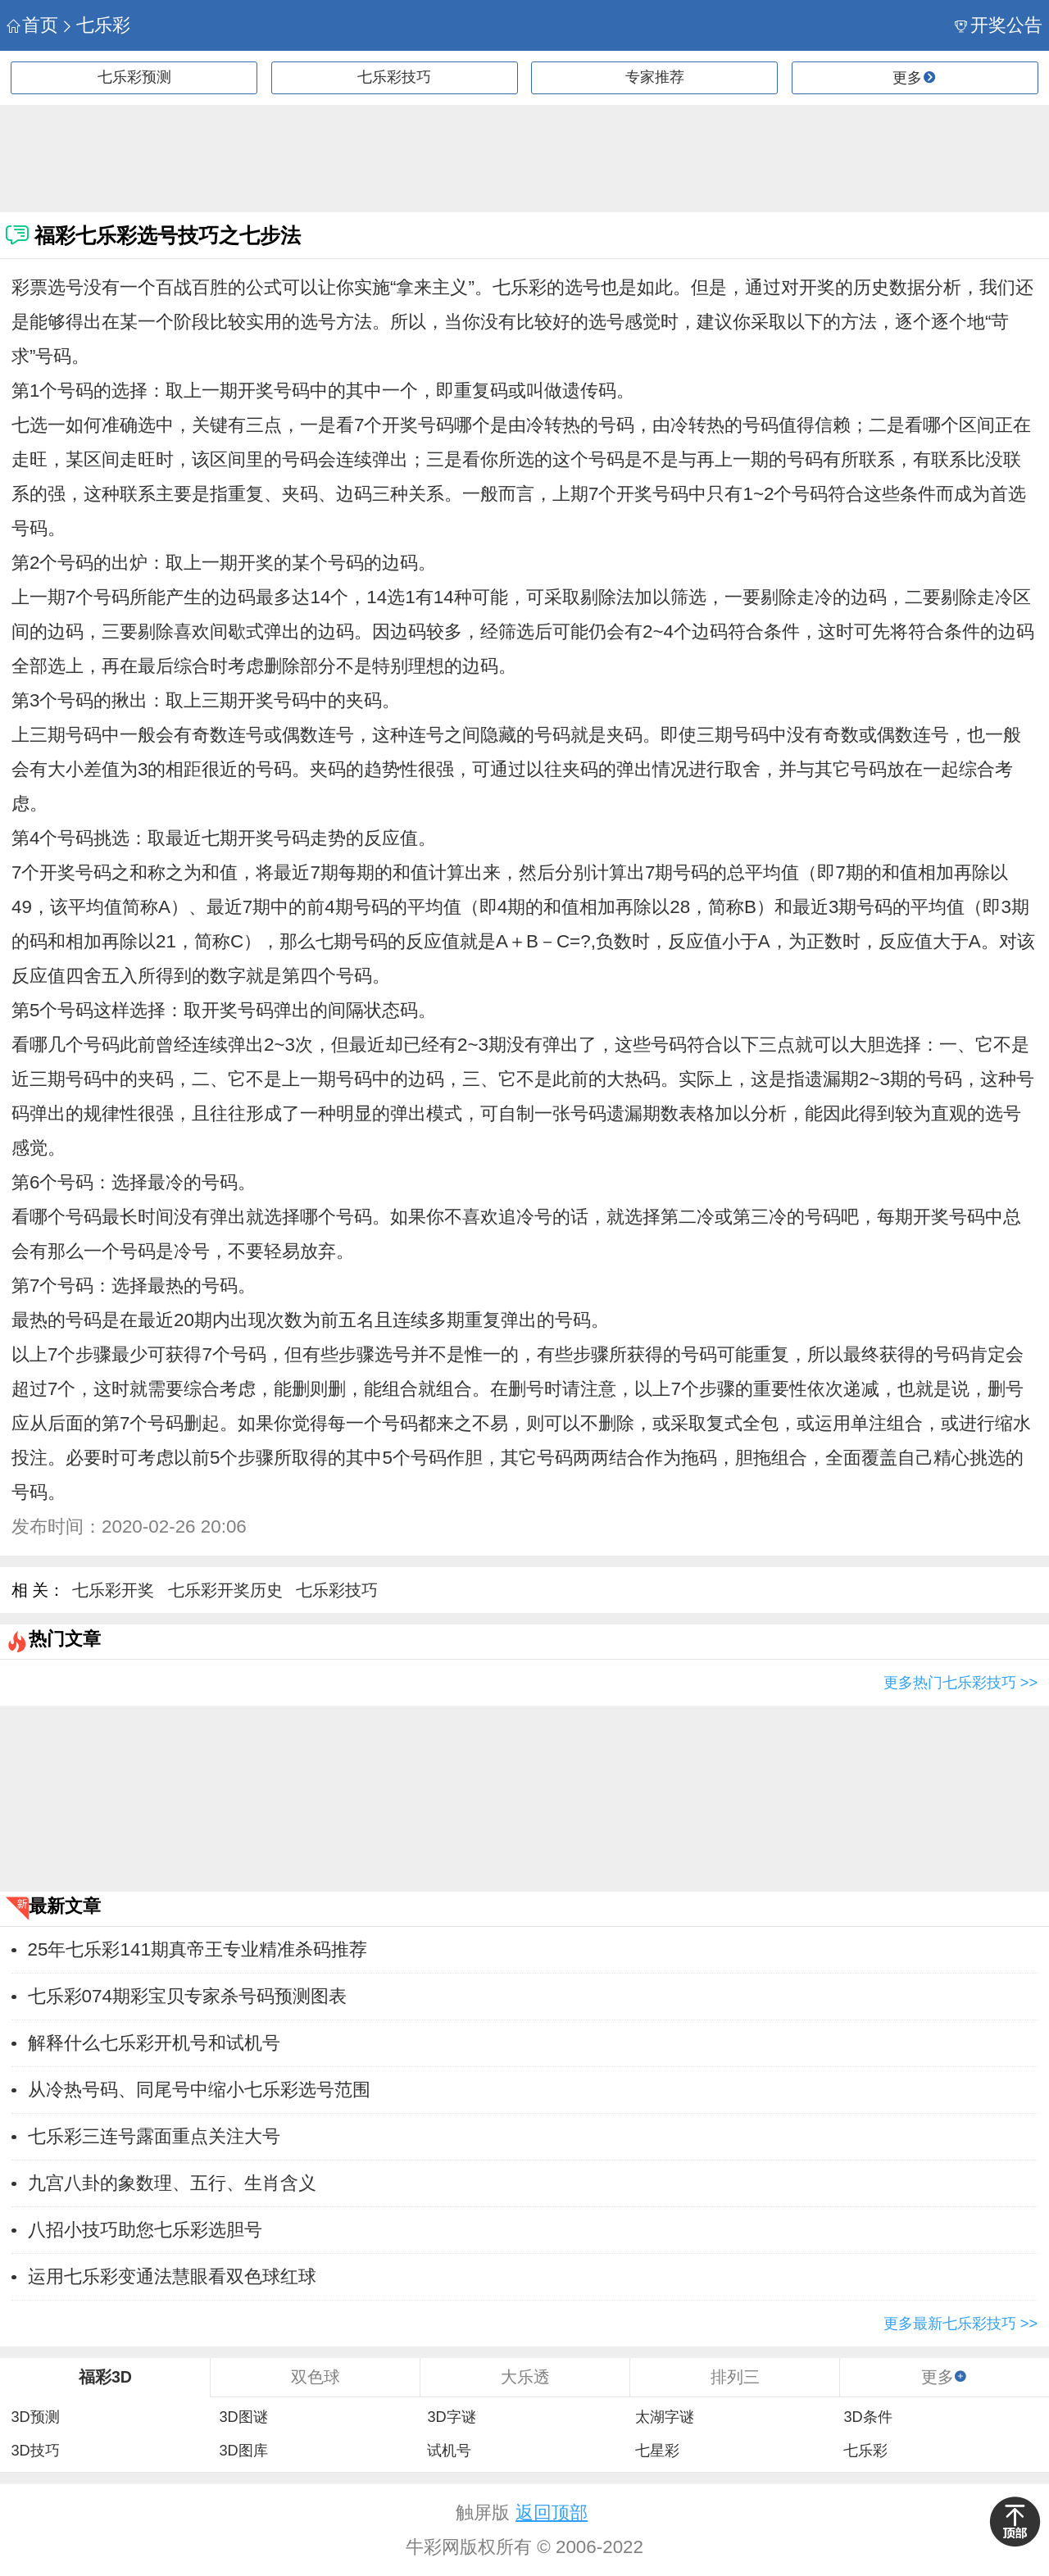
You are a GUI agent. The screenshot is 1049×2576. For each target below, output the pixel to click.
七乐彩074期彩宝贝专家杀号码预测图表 (187, 1996)
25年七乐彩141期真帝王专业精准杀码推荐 (197, 1949)
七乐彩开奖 (113, 1590)
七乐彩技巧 (394, 77)
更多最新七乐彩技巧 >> (960, 2323)
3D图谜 (243, 2417)
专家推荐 (654, 77)
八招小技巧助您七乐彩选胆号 (145, 2229)
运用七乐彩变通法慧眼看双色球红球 (172, 2276)
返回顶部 (551, 2512)
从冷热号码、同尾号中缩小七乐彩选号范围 (199, 2089)
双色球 (315, 2377)
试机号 (449, 2450)
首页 (32, 25)
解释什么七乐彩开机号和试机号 (154, 2043)
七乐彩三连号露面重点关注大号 (154, 2136)
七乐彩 (95, 25)
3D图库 (243, 2450)
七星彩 (657, 2450)
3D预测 (35, 2417)
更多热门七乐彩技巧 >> (960, 1682)
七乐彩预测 (134, 77)
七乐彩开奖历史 (225, 1590)
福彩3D (105, 2377)
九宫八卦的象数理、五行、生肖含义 (172, 2183)
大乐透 (525, 2377)
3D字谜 (451, 2417)
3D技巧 (35, 2450)
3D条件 (867, 2417)
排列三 (735, 2377)
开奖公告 (998, 25)
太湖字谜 (664, 2417)
